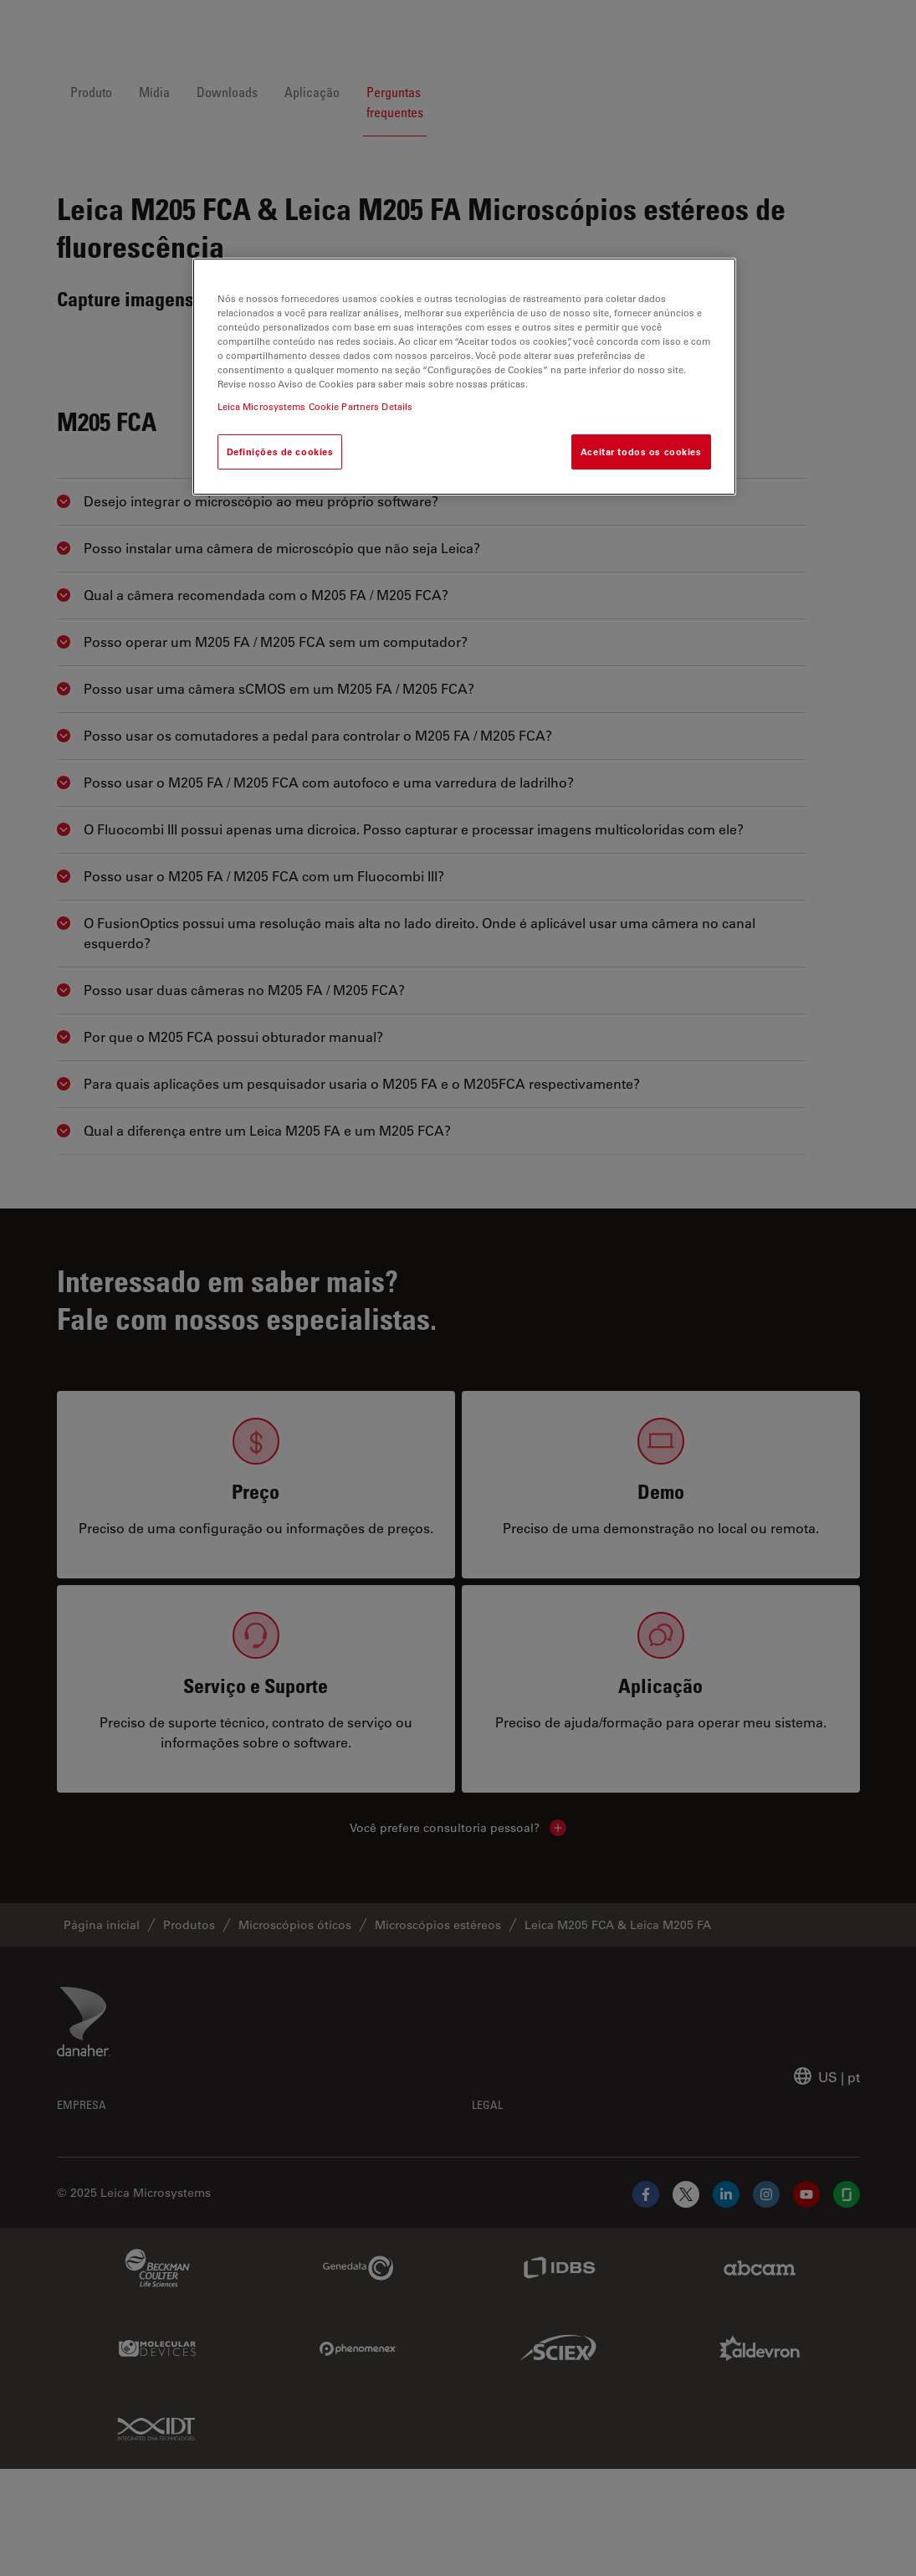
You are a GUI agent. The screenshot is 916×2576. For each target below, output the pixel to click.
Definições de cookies (280, 451)
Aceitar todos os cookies (641, 451)
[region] (464, 376)
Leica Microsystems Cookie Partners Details (315, 406)
